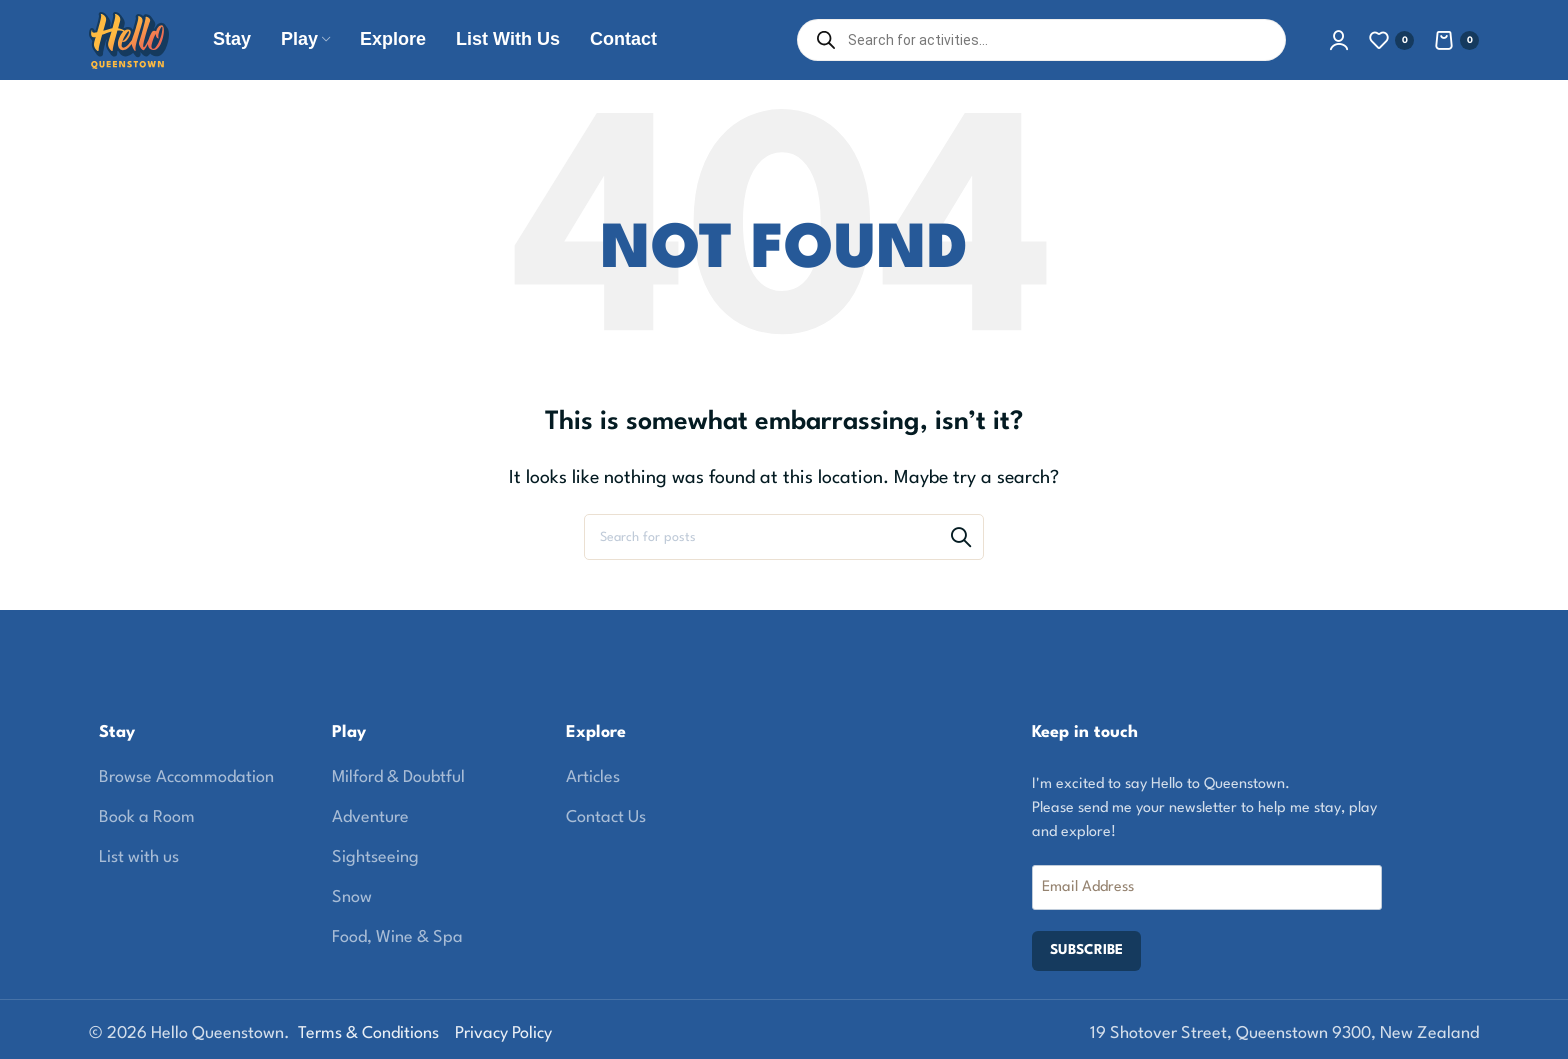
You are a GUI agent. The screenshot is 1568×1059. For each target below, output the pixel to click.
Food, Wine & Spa (397, 937)
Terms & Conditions (368, 1033)
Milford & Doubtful (398, 777)
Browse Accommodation (186, 777)
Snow (352, 897)
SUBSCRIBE (1086, 950)
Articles (593, 777)
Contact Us (606, 817)
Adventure (370, 817)
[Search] (784, 537)
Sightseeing (375, 857)
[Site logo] (129, 39)
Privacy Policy (503, 1033)
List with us (139, 857)
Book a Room (147, 817)
